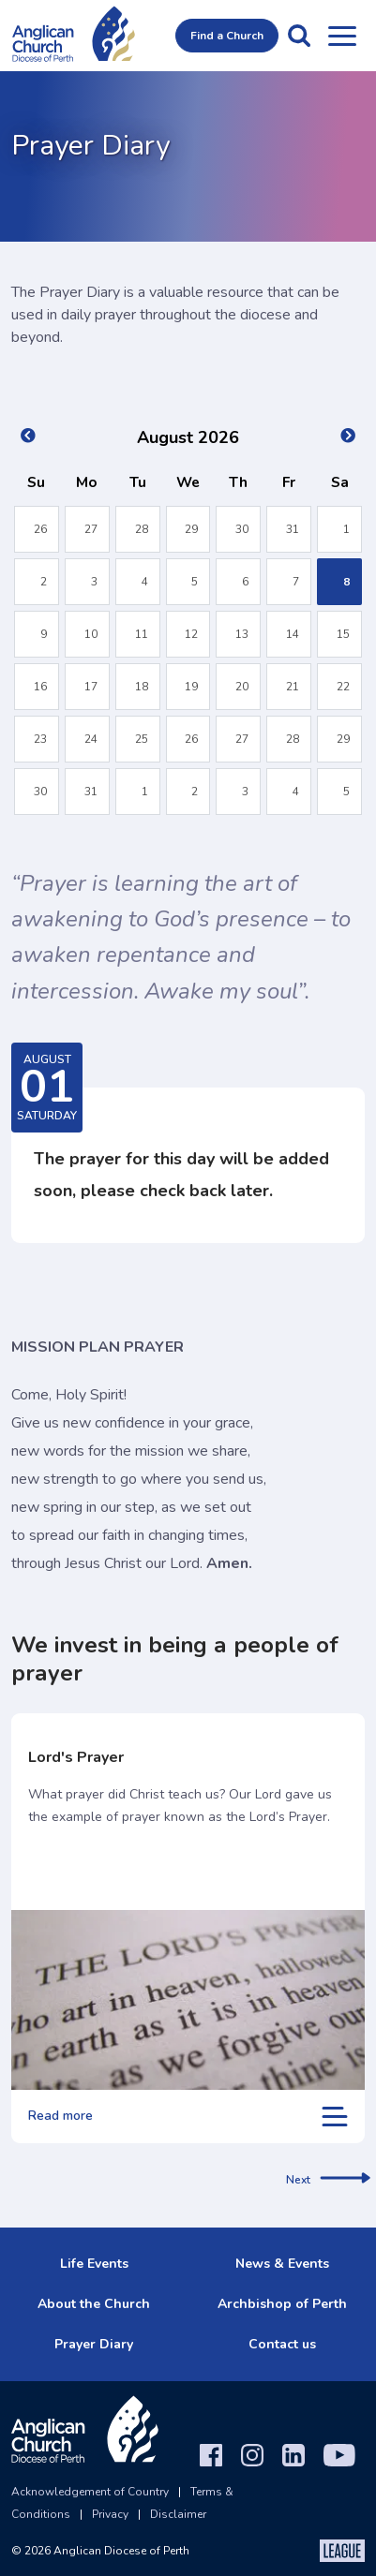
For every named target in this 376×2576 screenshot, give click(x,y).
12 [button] (191, 634)
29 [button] (191, 529)
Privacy (110, 2514)
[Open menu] (342, 35)
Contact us (282, 2344)
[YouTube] (339, 2455)
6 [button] (245, 581)
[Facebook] (211, 2455)
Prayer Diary (93, 2344)
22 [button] (343, 686)
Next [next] (328, 2179)
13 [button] (241, 634)
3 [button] (94, 581)
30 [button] (241, 529)
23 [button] (40, 739)
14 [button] (292, 634)
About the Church (94, 2304)
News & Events (282, 2264)
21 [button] (292, 686)
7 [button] (296, 581)
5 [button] (194, 581)
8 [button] (346, 581)
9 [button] (43, 634)
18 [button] (141, 686)
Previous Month (28, 435)
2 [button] (43, 581)
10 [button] (91, 634)
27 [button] (91, 529)
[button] (299, 35)
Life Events (94, 2264)
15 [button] (343, 634)
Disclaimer (178, 2514)
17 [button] (91, 686)
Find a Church (226, 35)
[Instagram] (252, 2455)
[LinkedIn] (293, 2455)
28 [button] (141, 529)
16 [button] (40, 686)
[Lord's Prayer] (188, 2000)
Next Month (347, 435)
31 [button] (292, 529)
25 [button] (141, 739)
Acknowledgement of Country (90, 2491)
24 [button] (91, 739)
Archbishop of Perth (282, 2304)
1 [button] (346, 529)
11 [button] (141, 634)
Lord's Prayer (76, 1757)
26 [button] (40, 529)
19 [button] (191, 686)
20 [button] (241, 686)
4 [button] (145, 581)
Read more (188, 2116)
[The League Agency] (342, 2550)
